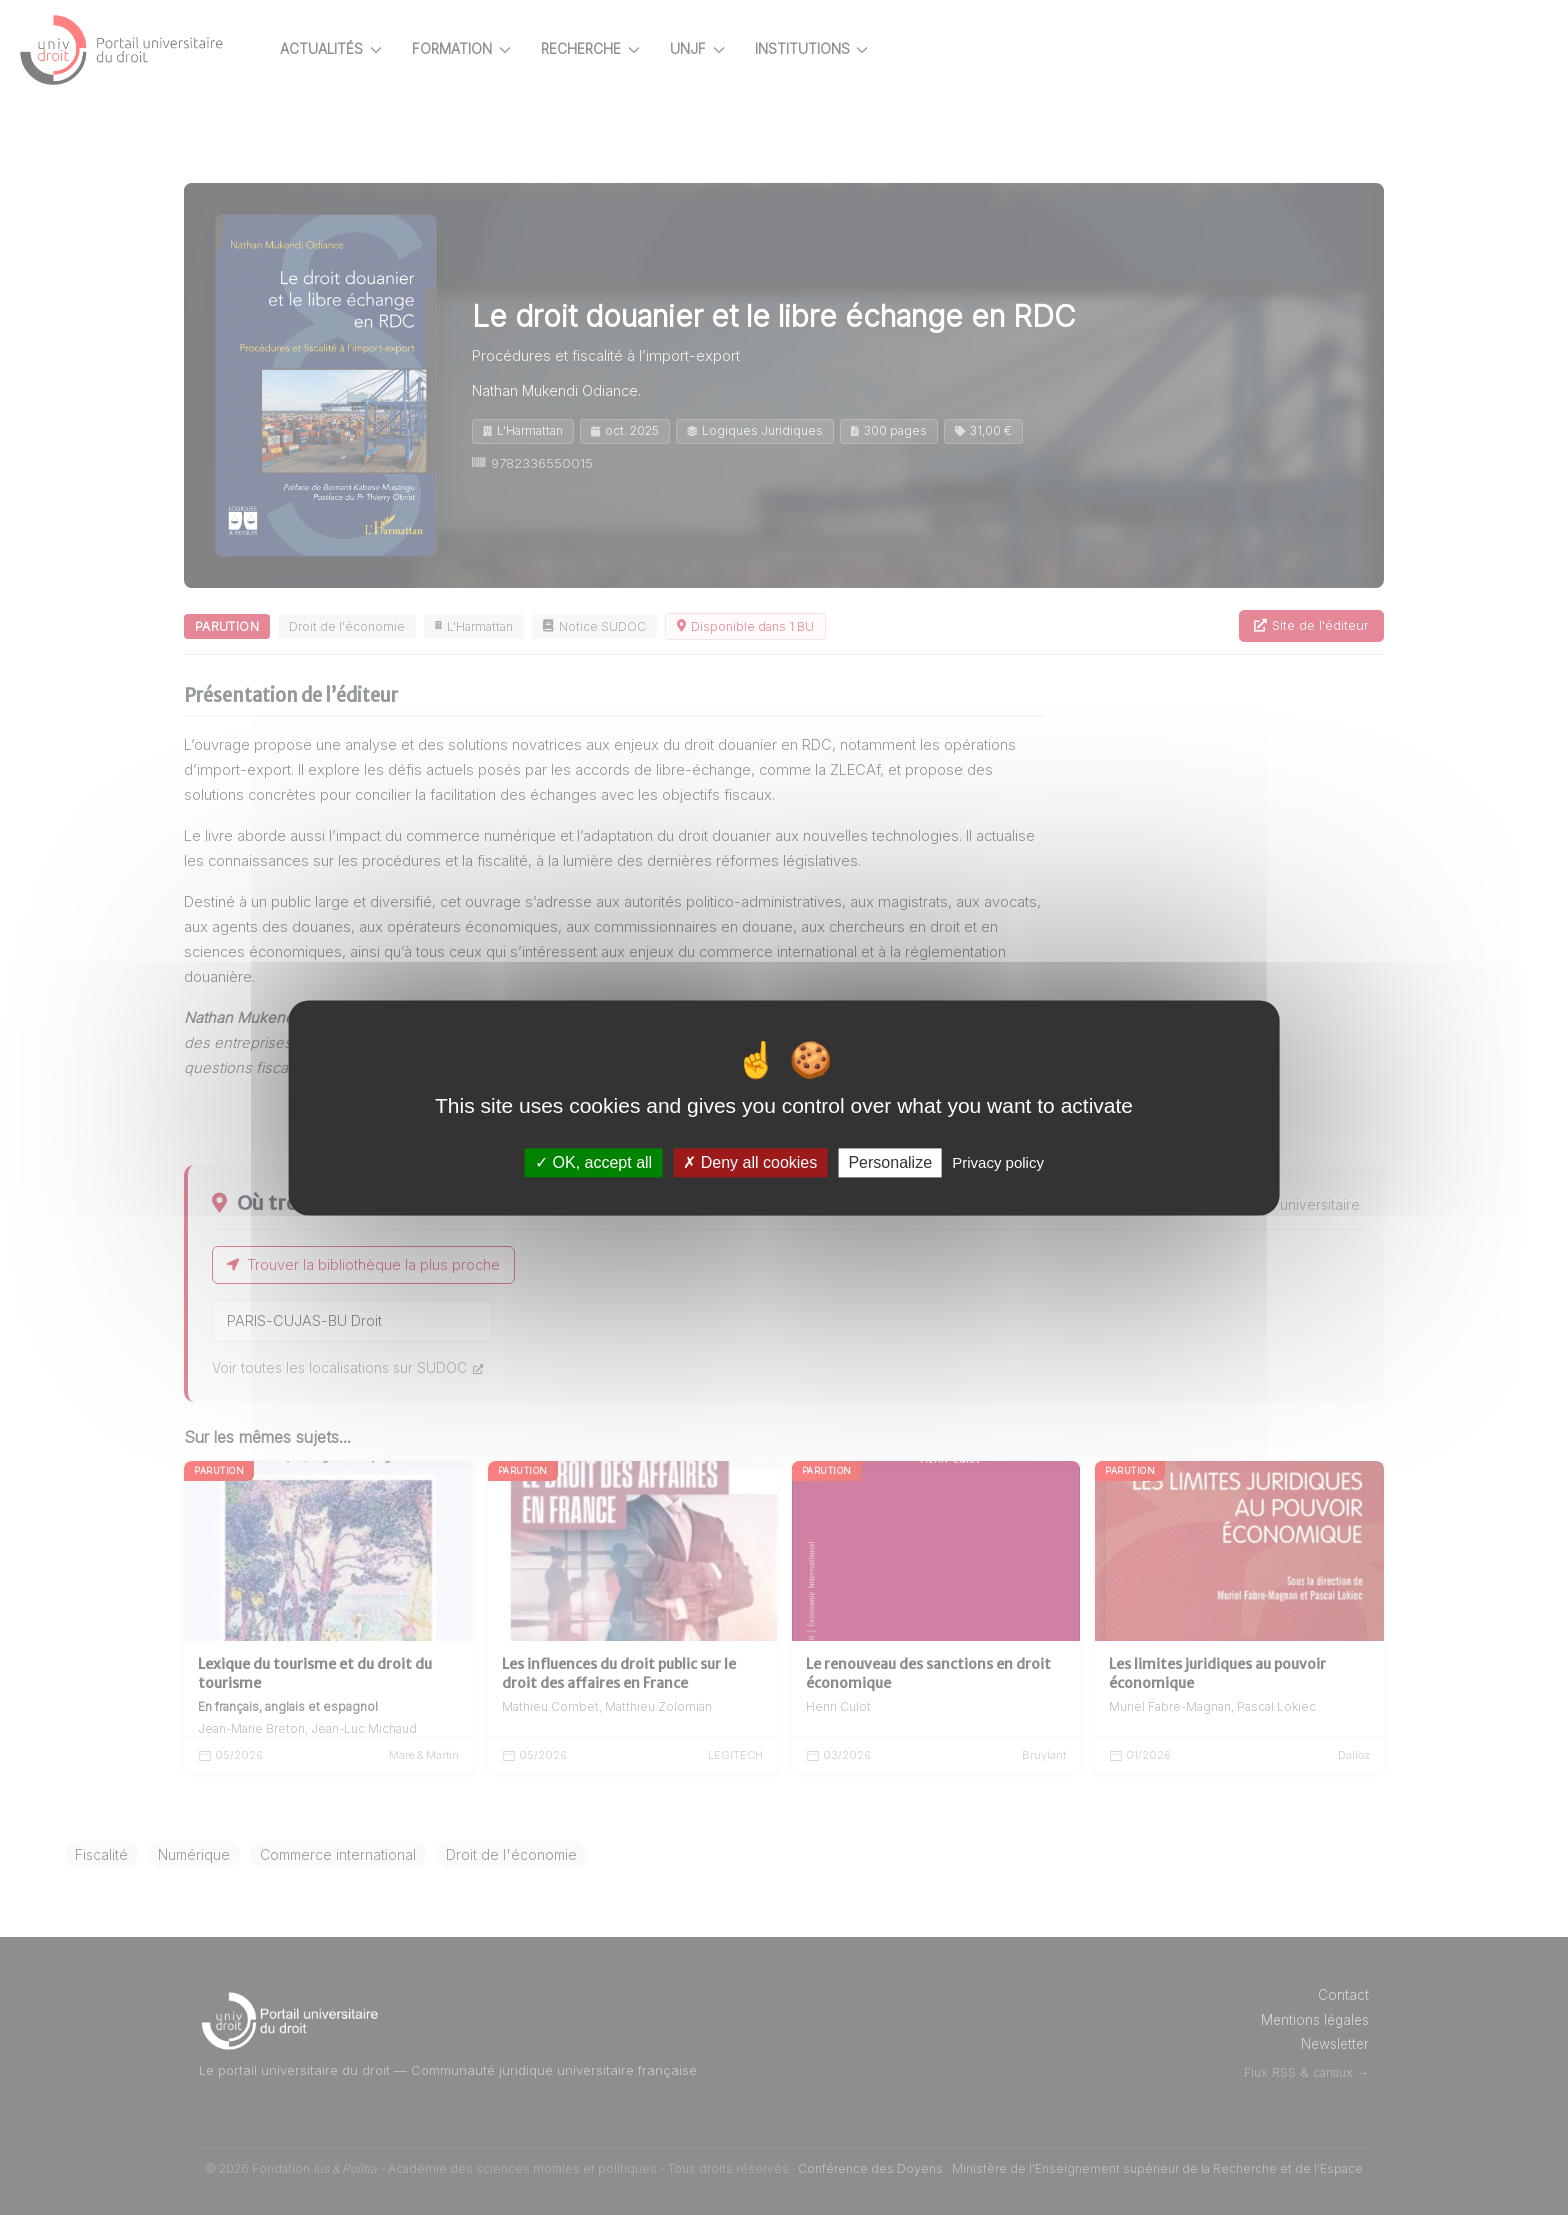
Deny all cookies (750, 1162)
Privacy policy (998, 1162)
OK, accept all (593, 1162)
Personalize (890, 1162)
